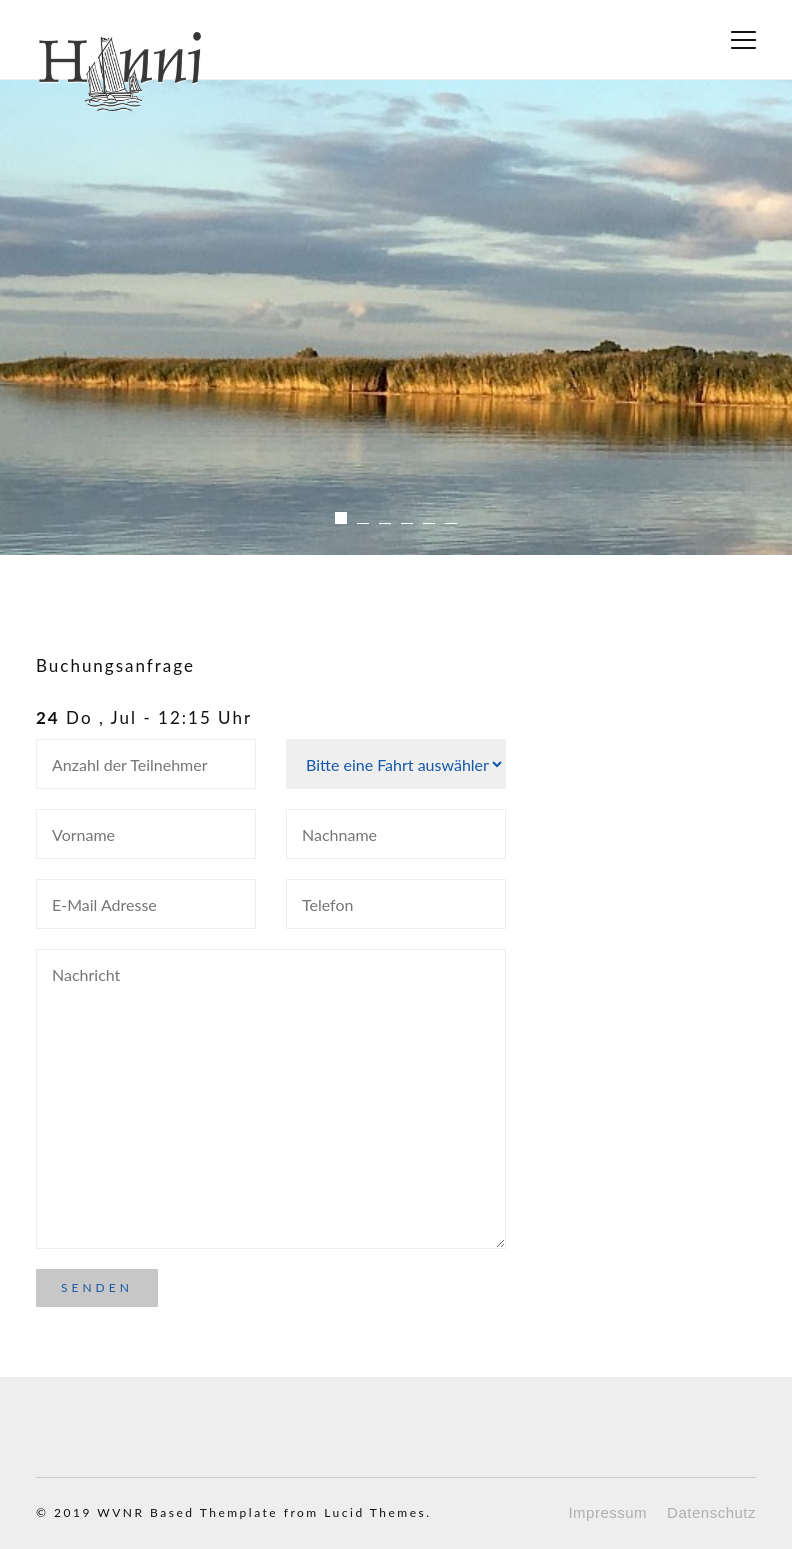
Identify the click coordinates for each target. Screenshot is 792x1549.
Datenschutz (711, 1512)
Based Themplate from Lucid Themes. (290, 1512)
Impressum (607, 1512)
